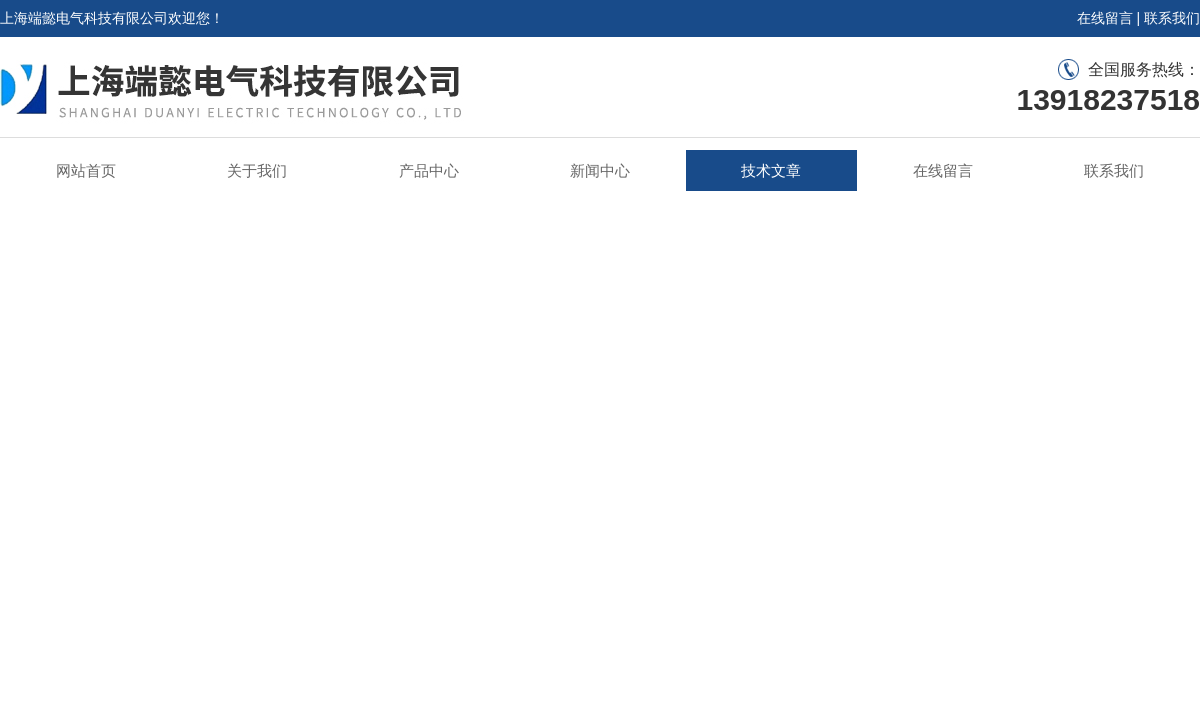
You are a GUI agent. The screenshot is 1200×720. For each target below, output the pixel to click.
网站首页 (86, 170)
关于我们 (257, 170)
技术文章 (771, 170)
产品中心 (429, 170)
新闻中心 (600, 170)
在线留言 (1105, 18)
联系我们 (1172, 18)
